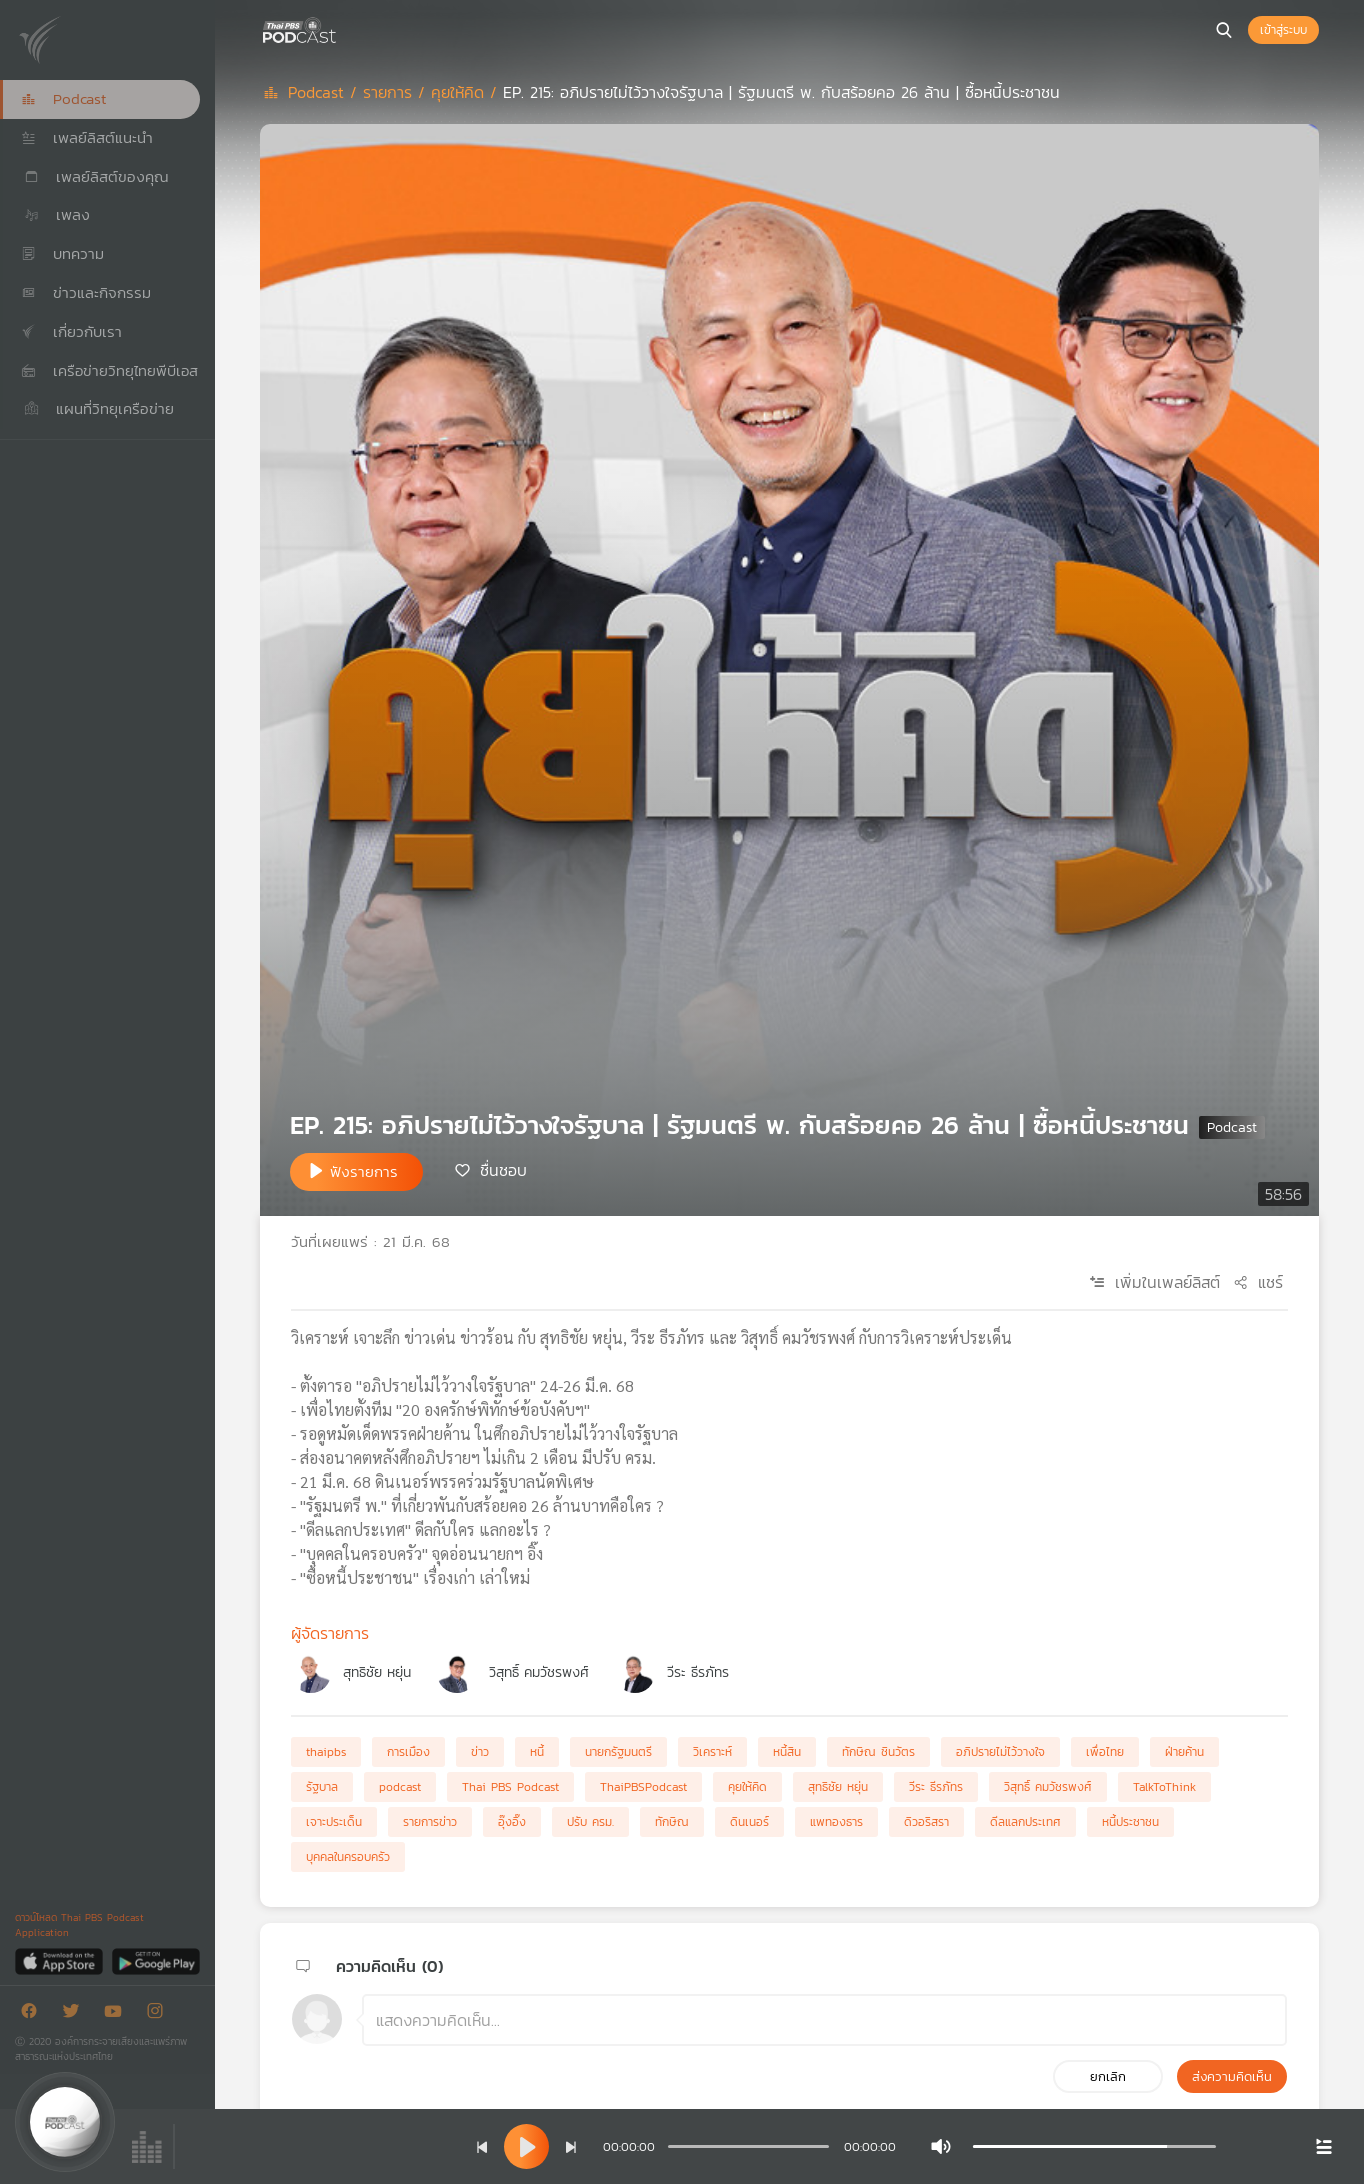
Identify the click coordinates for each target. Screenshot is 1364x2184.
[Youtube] (118, 2014)
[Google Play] (155, 1960)
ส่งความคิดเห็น (1232, 2076)
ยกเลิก (1108, 2076)
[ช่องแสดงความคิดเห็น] (824, 2020)
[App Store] (60, 1960)
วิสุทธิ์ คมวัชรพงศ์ (539, 1672)
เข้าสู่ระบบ (1283, 30)
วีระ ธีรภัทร (698, 1672)
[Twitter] (76, 2014)
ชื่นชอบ (503, 1170)
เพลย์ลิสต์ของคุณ (95, 176)
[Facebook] (34, 2014)
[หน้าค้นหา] (1224, 30)
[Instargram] (160, 2014)
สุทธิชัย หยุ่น (377, 1672)
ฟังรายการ (364, 1171)
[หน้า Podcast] (340, 28)
